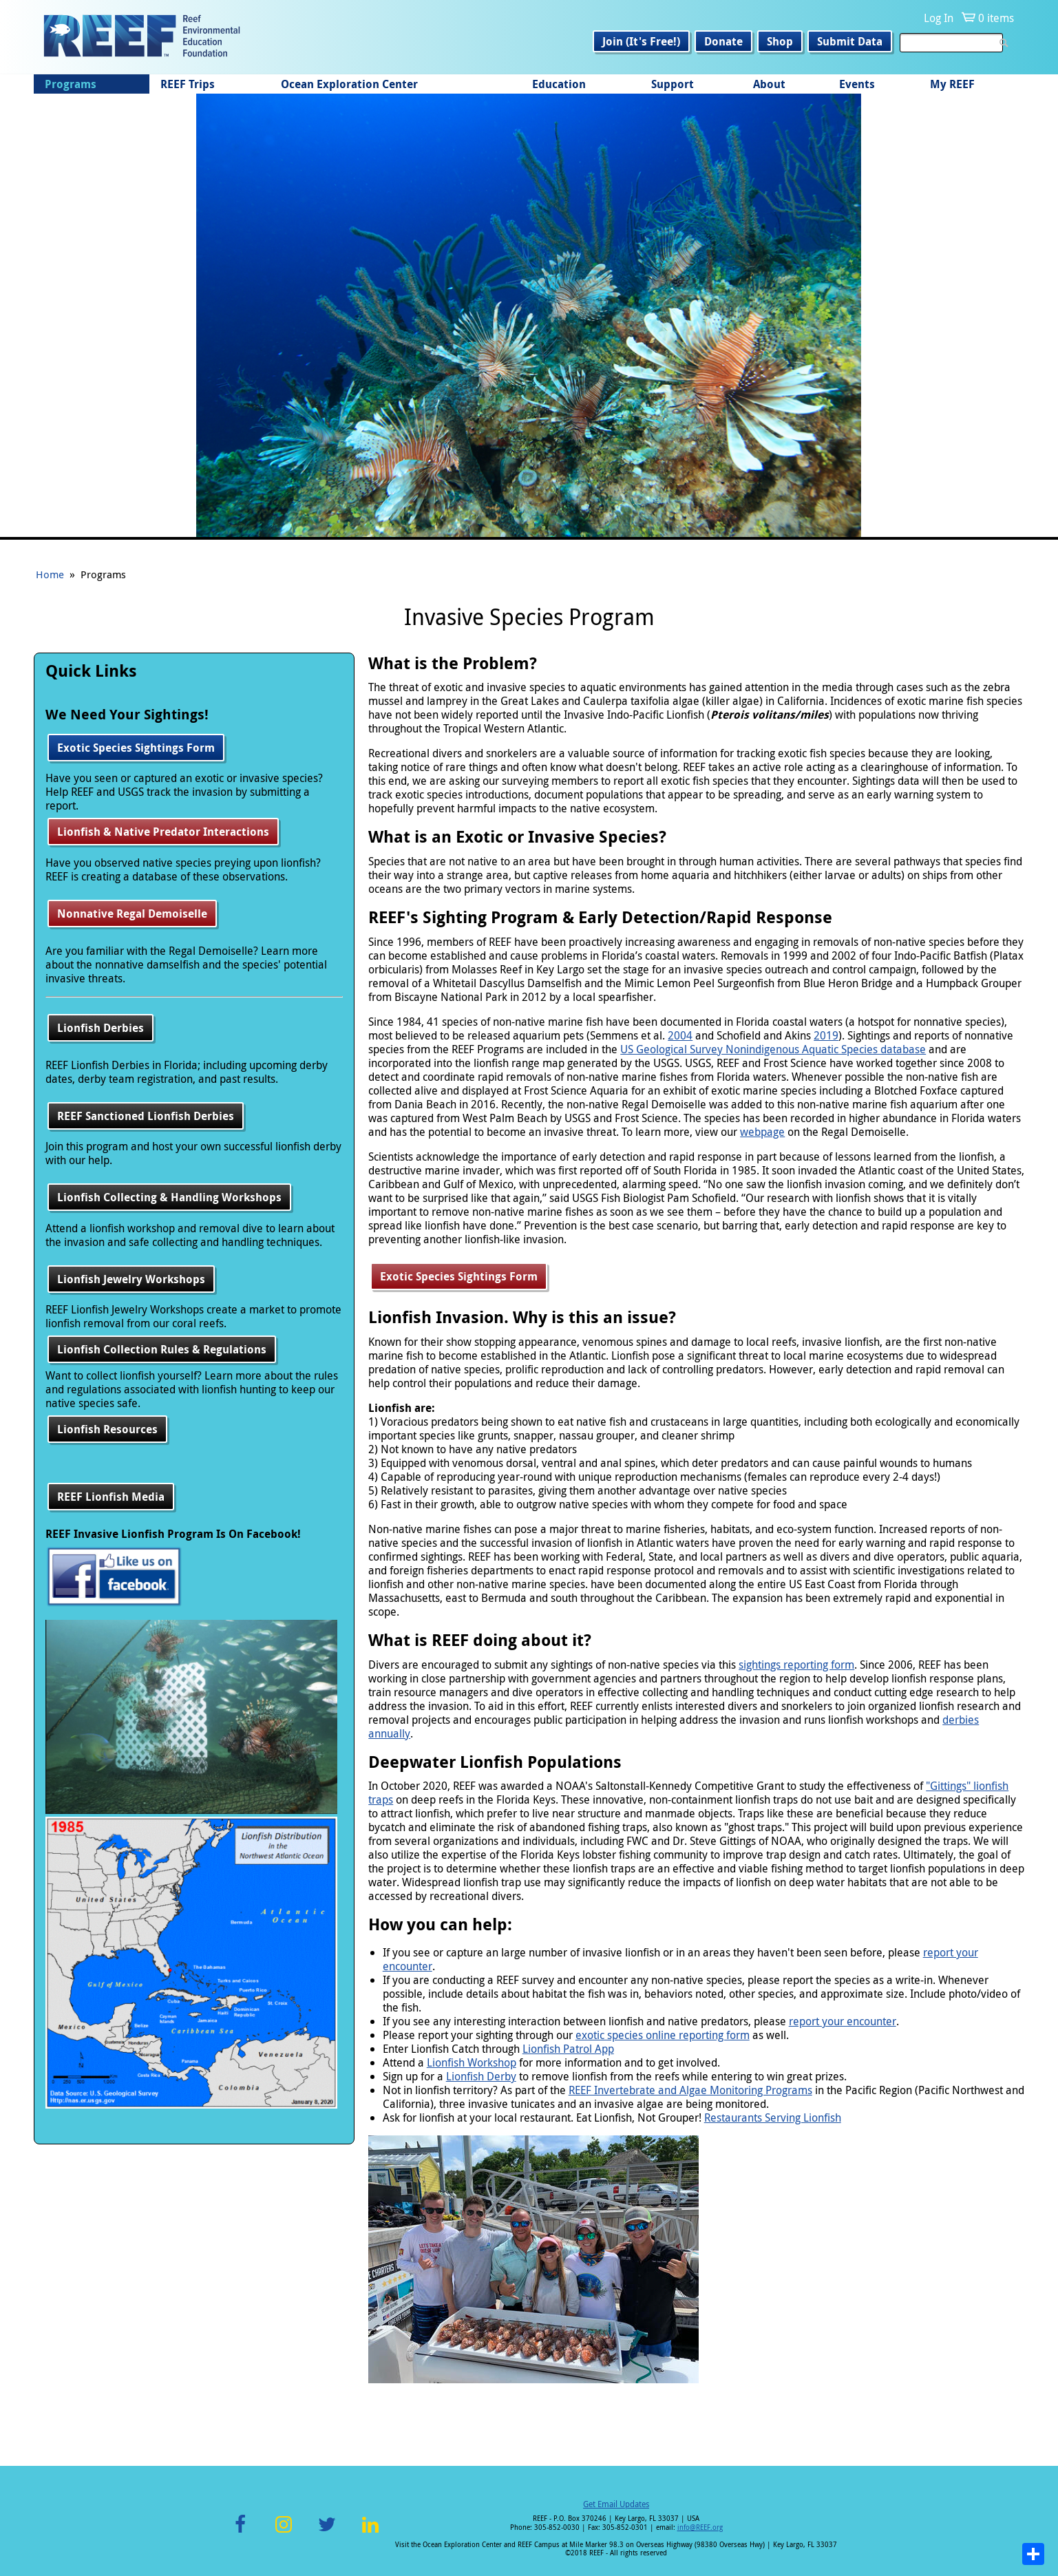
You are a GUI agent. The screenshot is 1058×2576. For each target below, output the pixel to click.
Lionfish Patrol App (568, 2048)
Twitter (327, 2532)
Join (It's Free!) (641, 41)
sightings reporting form (796, 1664)
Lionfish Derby (481, 2076)
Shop (780, 41)
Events (857, 84)
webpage (762, 1131)
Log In (938, 17)
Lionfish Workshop (471, 2062)
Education (559, 84)
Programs (70, 84)
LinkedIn (370, 2532)
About (769, 84)
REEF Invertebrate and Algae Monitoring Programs (690, 2090)
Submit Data (849, 41)
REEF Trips (187, 84)
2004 (680, 1035)
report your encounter (842, 2021)
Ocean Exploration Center (349, 84)
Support (672, 84)
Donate (723, 41)
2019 (826, 1035)
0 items (996, 17)
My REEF (952, 84)
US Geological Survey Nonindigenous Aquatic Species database (773, 1049)
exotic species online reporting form (662, 2034)
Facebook (240, 2532)
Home (50, 574)
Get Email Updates (616, 2503)
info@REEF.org (700, 2527)
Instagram (284, 2532)
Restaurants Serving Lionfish (772, 2117)
